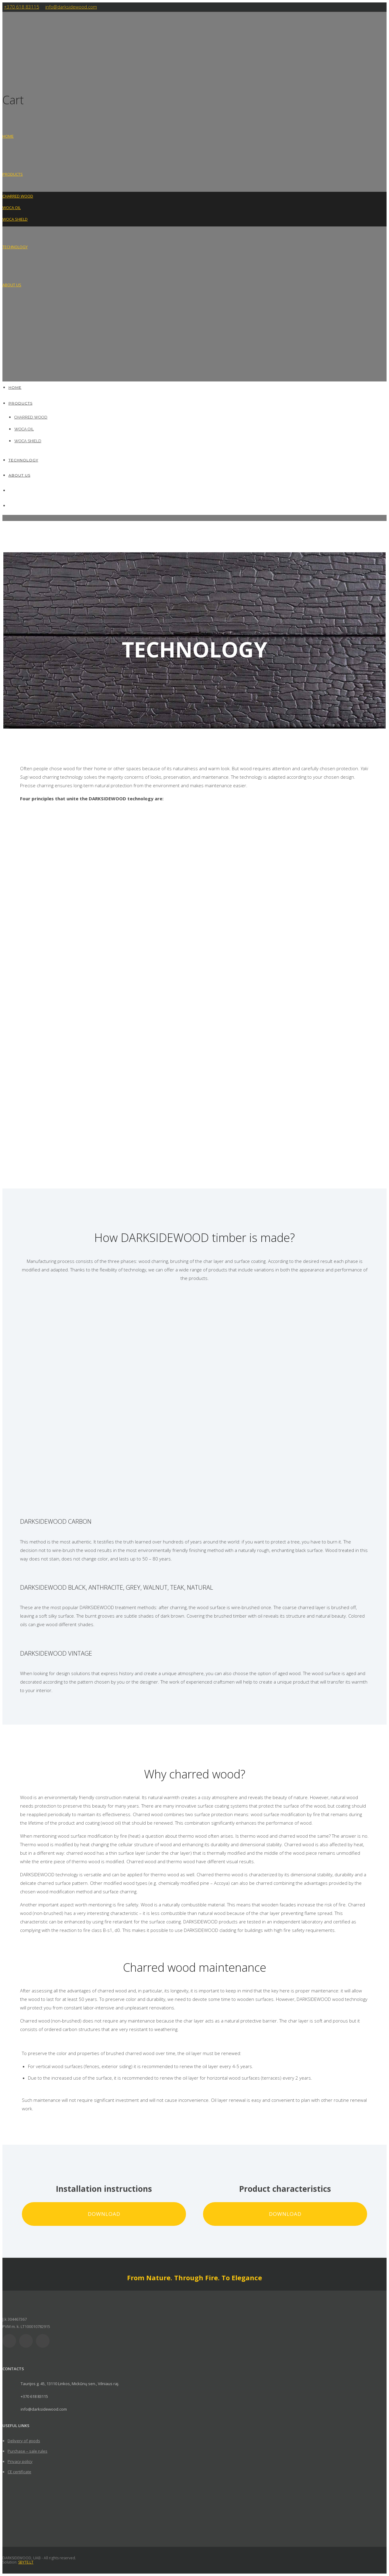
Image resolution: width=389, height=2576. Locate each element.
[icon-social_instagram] (44, 2341)
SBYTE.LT (25, 2562)
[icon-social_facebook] (27, 2341)
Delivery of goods (24, 2440)
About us (11, 285)
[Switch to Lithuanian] (5, 323)
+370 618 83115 (21, 7)
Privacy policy (20, 2461)
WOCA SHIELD (15, 219)
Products (12, 174)
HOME (8, 136)
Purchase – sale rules (27, 2451)
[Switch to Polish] (5, 361)
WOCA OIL (11, 207)
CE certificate (19, 2471)
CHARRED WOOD (17, 196)
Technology (15, 247)
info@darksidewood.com (71, 7)
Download (104, 2213)
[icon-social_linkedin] (10, 2341)
